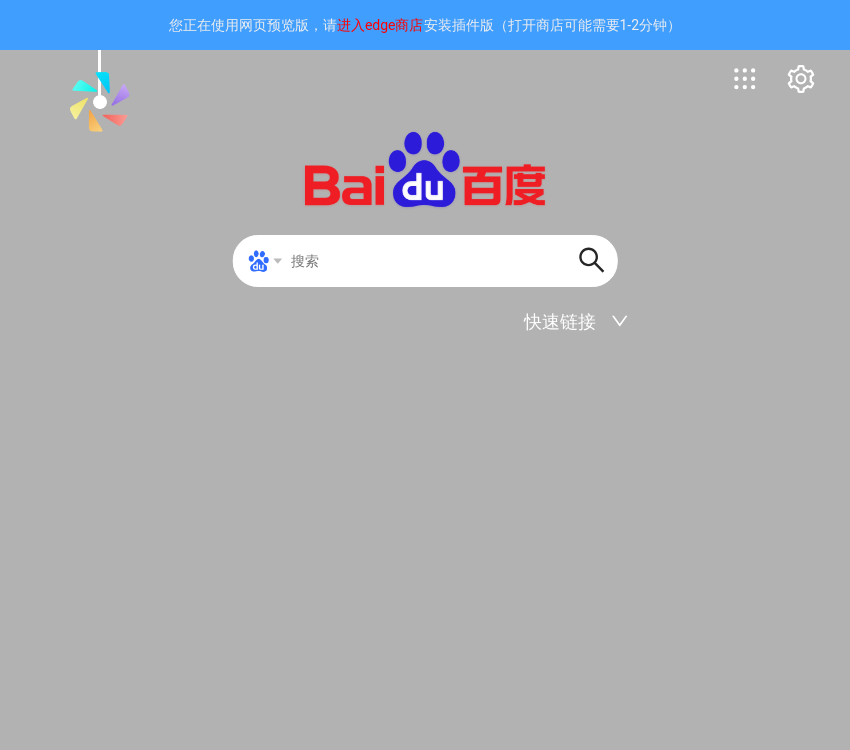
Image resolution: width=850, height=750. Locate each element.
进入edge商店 (380, 25)
